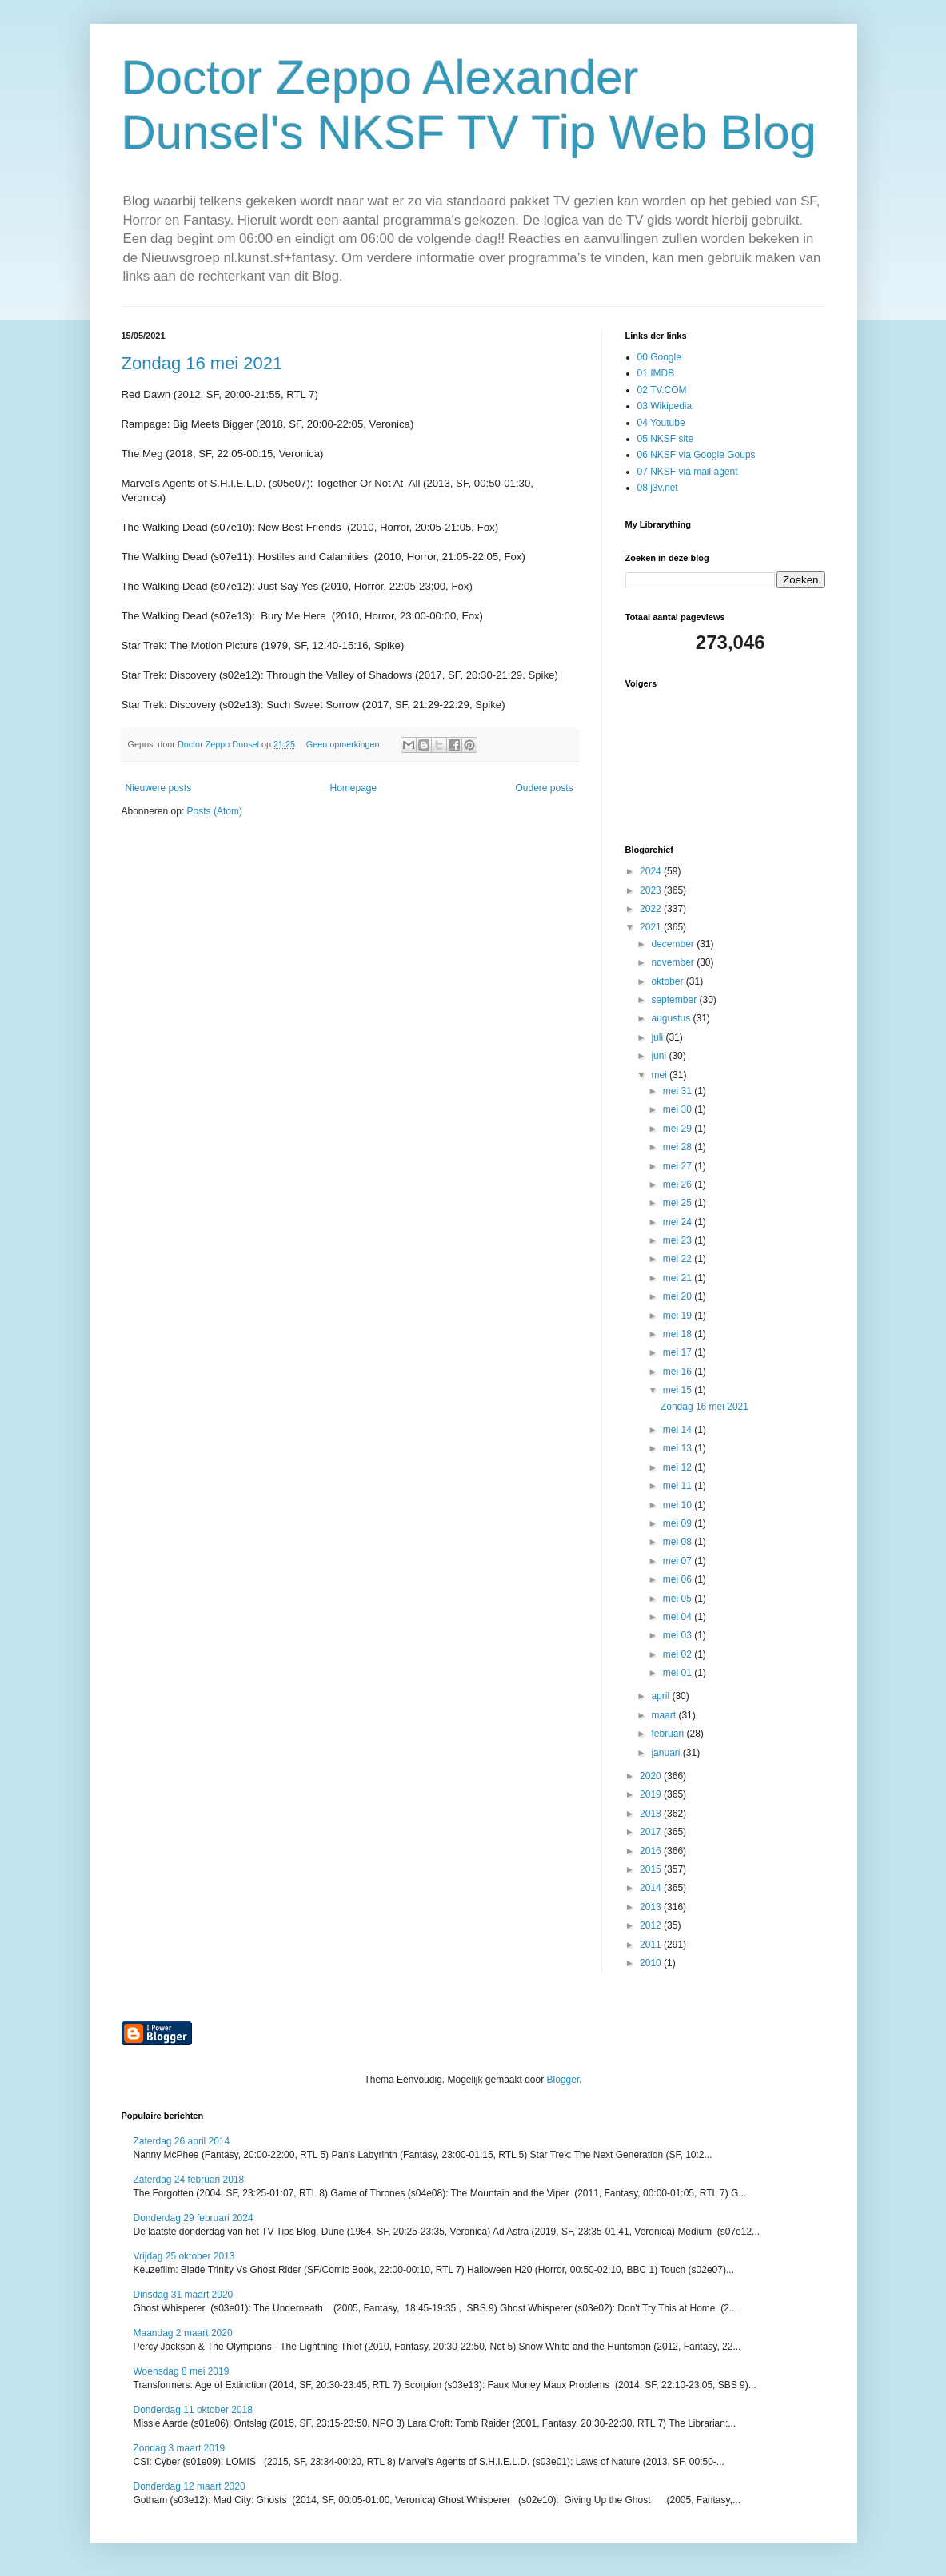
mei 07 (678, 1561)
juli (658, 1037)
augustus (672, 1018)
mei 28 (678, 1147)
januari (666, 1752)
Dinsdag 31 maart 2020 (184, 2294)
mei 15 (678, 1389)
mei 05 (678, 1598)
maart (664, 1715)
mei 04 (678, 1616)
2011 (652, 1944)
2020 (652, 1776)
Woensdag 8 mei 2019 (182, 2371)
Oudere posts (544, 788)
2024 (652, 871)
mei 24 (678, 1222)
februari (668, 1733)
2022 (652, 908)
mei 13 (678, 1448)
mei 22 (678, 1258)
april (661, 1696)
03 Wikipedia (665, 406)
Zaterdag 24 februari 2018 (189, 2179)
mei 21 (678, 1278)
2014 (652, 1887)
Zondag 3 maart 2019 (180, 2448)
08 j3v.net (657, 487)
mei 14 (678, 1429)
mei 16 (678, 1371)
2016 (652, 1851)
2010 (652, 1963)
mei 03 (678, 1635)
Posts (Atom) (214, 811)
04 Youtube (661, 422)
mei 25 (678, 1202)
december (674, 944)
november (674, 962)
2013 (652, 1907)
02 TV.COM (662, 390)
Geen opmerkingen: (345, 744)
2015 (652, 1869)
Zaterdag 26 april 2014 (182, 2141)
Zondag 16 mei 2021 (202, 363)
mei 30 (678, 1109)
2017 (652, 1831)
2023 (652, 890)
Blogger (563, 2079)
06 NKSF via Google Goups (696, 454)
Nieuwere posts (159, 788)
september (675, 999)
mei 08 (678, 1541)
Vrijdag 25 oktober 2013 (184, 2256)
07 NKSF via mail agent (687, 471)
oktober (668, 981)
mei (660, 1075)
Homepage (353, 788)
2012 (652, 1925)
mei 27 (678, 1166)
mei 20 (678, 1296)
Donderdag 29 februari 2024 (193, 2218)
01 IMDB (656, 373)
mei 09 (678, 1523)
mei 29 (678, 1128)
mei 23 (678, 1240)
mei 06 (678, 1579)
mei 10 (678, 1505)
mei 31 (678, 1091)
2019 (652, 1794)
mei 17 (678, 1352)
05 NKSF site (665, 438)
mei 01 (678, 1672)
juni (660, 1055)
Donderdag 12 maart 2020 (189, 2486)
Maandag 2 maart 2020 (183, 2333)
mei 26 (678, 1184)
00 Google (659, 357)
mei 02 (678, 1654)
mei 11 (678, 1485)
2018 (652, 1813)
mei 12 (678, 1467)
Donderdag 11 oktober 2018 (193, 2409)
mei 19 (678, 1315)
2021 (652, 927)
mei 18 (678, 1334)
